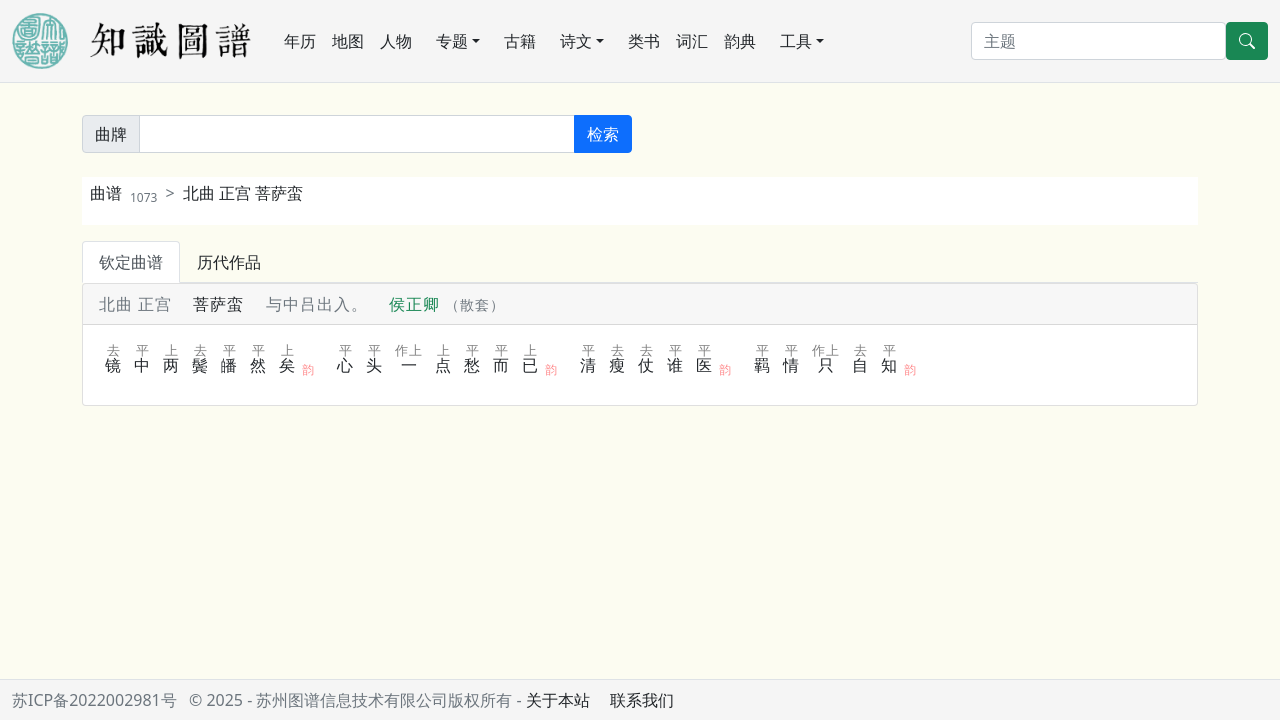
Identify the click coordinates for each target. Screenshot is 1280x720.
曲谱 (123, 193)
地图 (348, 41)
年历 (300, 41)
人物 (396, 41)
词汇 (692, 41)
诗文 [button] (576, 41)
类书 (644, 41)
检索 (603, 134)
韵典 (740, 41)
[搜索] (1098, 41)
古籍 (520, 41)
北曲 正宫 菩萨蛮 (243, 193)
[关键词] (357, 134)
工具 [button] (796, 41)
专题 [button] (452, 41)
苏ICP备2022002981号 (94, 700)
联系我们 (642, 700)
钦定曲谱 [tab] (131, 262)
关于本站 (558, 700)
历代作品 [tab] (229, 262)
